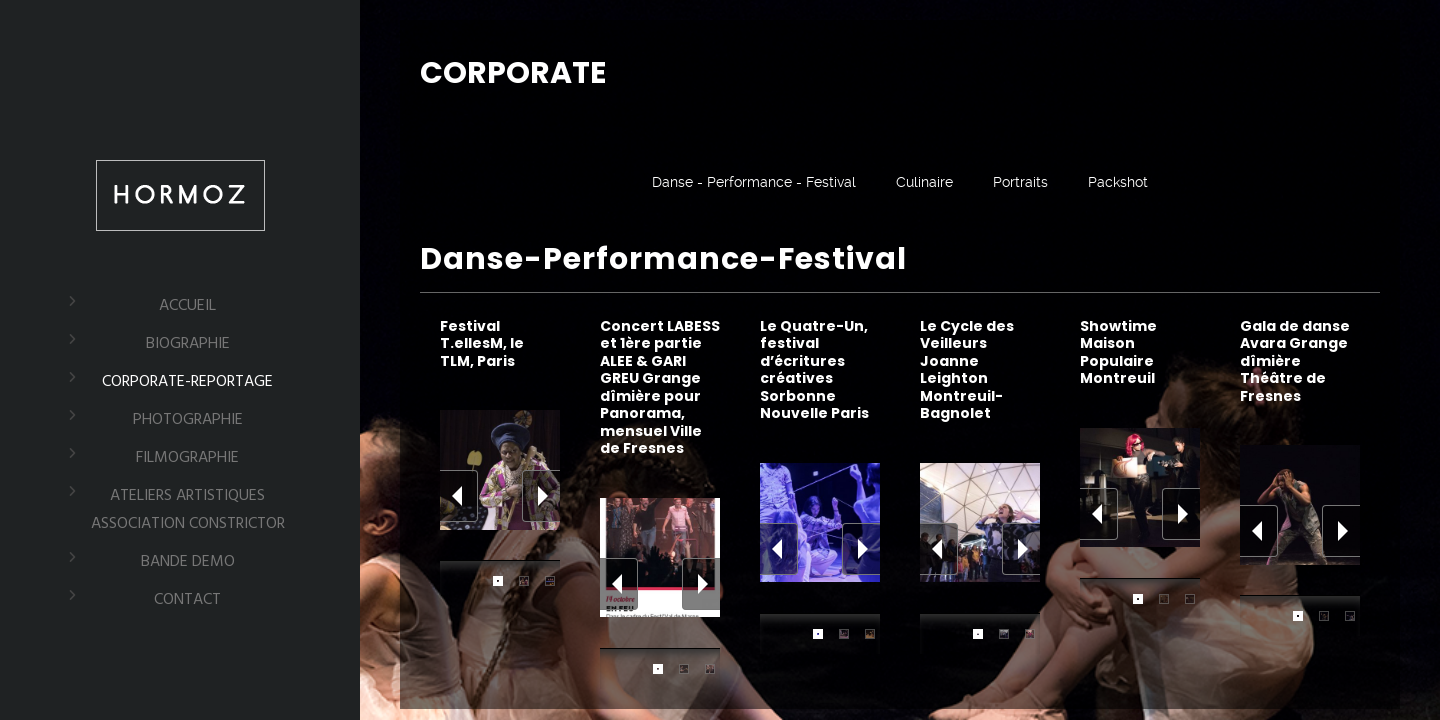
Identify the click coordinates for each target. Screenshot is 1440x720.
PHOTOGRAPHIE (188, 420)
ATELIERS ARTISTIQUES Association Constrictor (188, 510)
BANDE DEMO (188, 562)
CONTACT (187, 600)
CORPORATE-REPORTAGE (187, 382)
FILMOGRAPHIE (187, 458)
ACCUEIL (187, 306)
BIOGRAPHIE (188, 344)
